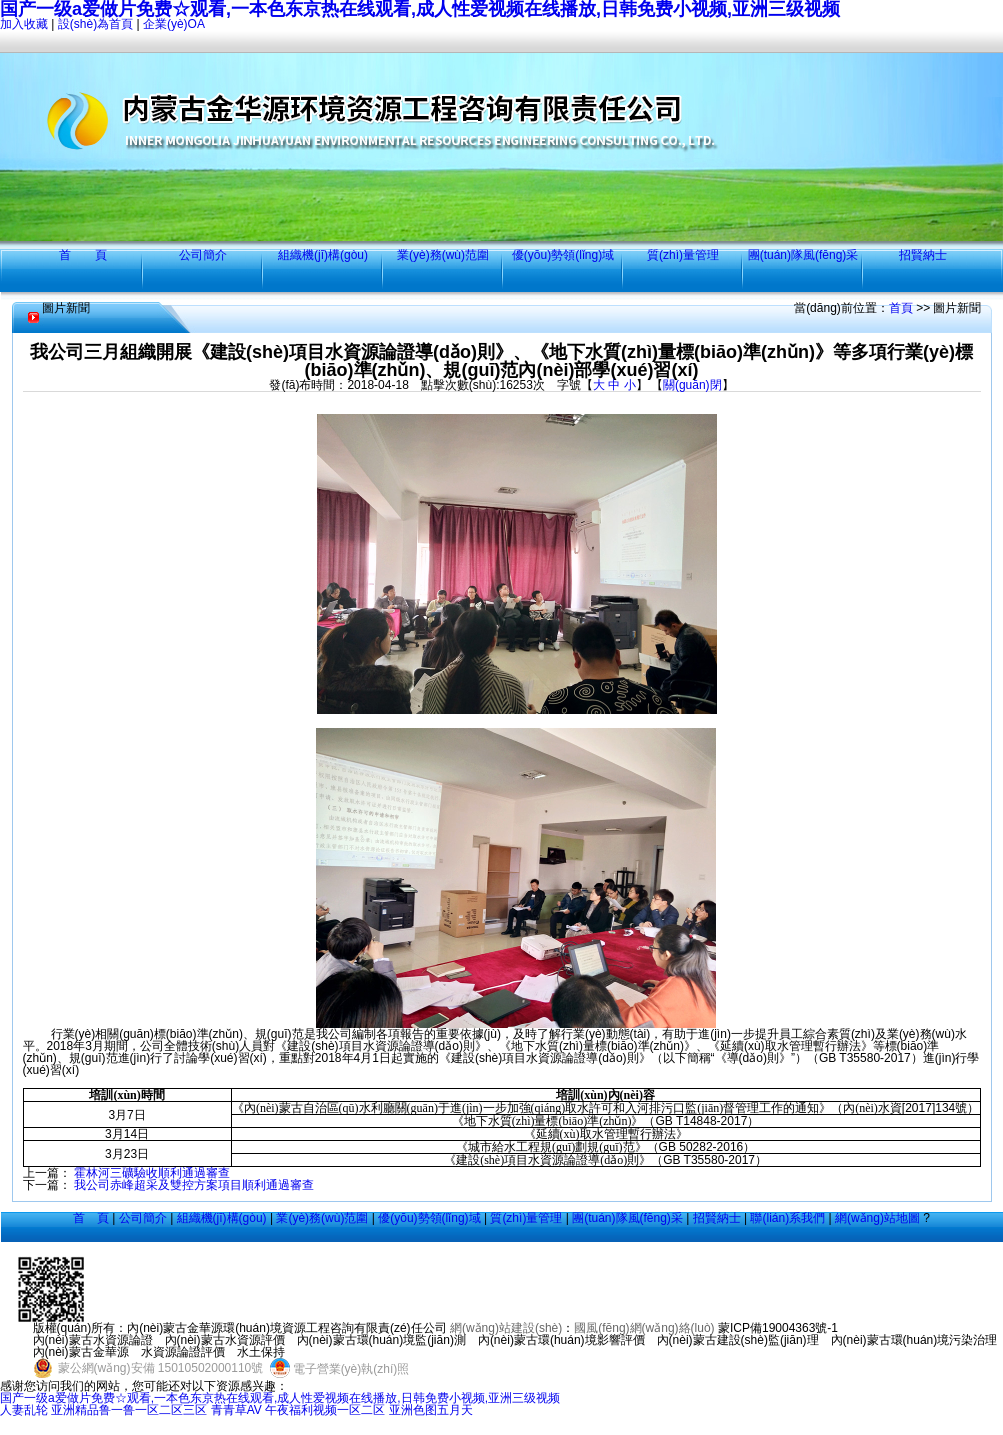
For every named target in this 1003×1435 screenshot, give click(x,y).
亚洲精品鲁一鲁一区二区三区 (129, 1410)
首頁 (901, 308)
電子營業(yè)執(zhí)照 (338, 1369)
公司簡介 (203, 255)
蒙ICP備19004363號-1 (778, 1328)
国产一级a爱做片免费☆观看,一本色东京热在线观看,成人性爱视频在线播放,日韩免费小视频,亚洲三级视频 (280, 1398)
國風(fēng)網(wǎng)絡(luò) (644, 1328)
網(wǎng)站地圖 (877, 1218)
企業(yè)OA (174, 24)
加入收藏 (24, 24)
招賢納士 (923, 255)
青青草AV (236, 1410)
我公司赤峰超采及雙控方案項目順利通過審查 (194, 1185)
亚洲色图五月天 (431, 1410)
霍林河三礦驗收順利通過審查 (152, 1173)
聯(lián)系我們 (787, 1218)
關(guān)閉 (692, 385)
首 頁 (83, 255)
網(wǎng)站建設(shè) (506, 1328)
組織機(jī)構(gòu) (323, 255)
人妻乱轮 (24, 1410)
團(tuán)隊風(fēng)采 (803, 255)
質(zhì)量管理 (683, 255)
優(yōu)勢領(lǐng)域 (563, 255)
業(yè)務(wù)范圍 (443, 255)
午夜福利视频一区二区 (325, 1410)
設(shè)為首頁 (95, 24)
